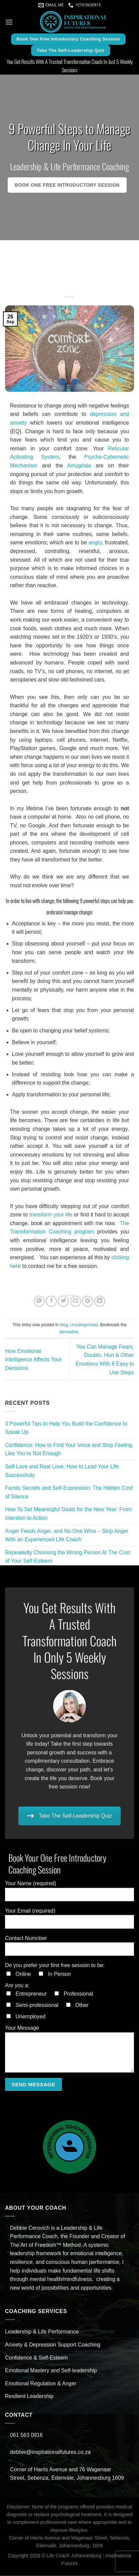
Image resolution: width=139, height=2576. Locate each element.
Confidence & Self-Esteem (36, 2358)
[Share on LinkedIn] (99, 1301)
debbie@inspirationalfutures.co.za (51, 2452)
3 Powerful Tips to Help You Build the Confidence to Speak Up (66, 1428)
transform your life (51, 1214)
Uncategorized (84, 1324)
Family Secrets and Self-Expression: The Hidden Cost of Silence (69, 1492)
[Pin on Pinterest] (87, 1301)
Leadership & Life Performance (42, 2331)
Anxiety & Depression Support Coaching (53, 2345)
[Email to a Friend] (75, 1301)
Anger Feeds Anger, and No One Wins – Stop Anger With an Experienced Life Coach (66, 1535)
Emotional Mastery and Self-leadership (51, 2370)
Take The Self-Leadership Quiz (69, 1816)
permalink (68, 1331)
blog (64, 1324)
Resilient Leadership (29, 2396)
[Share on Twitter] (63, 1301)
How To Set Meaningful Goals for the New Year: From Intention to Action (68, 1513)
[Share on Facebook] (51, 1301)
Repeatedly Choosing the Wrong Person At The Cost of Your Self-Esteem (67, 1557)
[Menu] (9, 22)
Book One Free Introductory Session (67, 185)
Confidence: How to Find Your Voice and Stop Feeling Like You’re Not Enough (68, 1449)
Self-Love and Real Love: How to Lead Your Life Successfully (62, 1471)
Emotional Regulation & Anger (40, 2383)
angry (95, 542)
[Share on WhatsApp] (39, 1301)
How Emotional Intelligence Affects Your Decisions (33, 1359)
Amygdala (79, 465)
